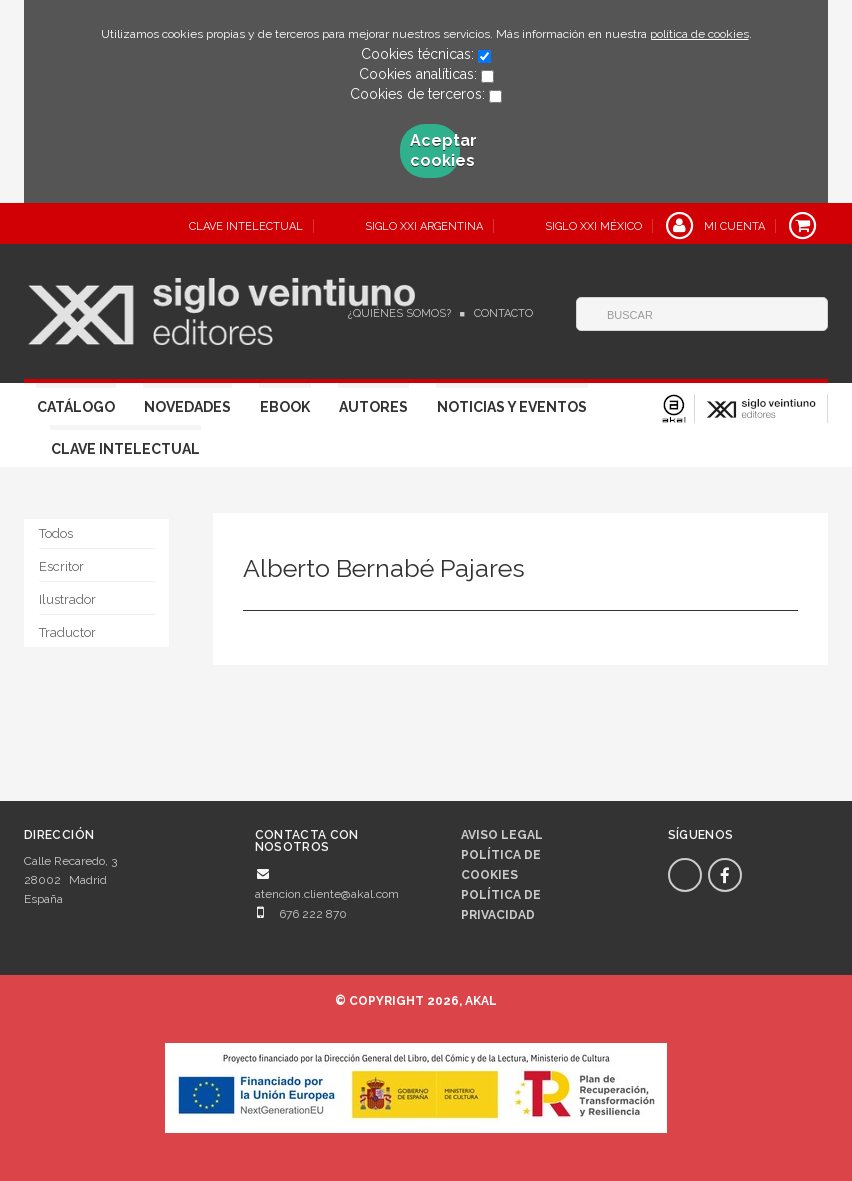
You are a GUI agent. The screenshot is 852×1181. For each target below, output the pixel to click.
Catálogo (76, 407)
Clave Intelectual (125, 449)
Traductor (67, 632)
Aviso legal (502, 835)
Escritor (61, 566)
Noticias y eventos (512, 407)
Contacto (503, 313)
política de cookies (699, 34)
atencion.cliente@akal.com (327, 894)
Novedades (187, 407)
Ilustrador (67, 599)
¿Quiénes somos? (399, 313)
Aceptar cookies (435, 150)
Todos (56, 533)
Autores (373, 407)
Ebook (285, 407)
